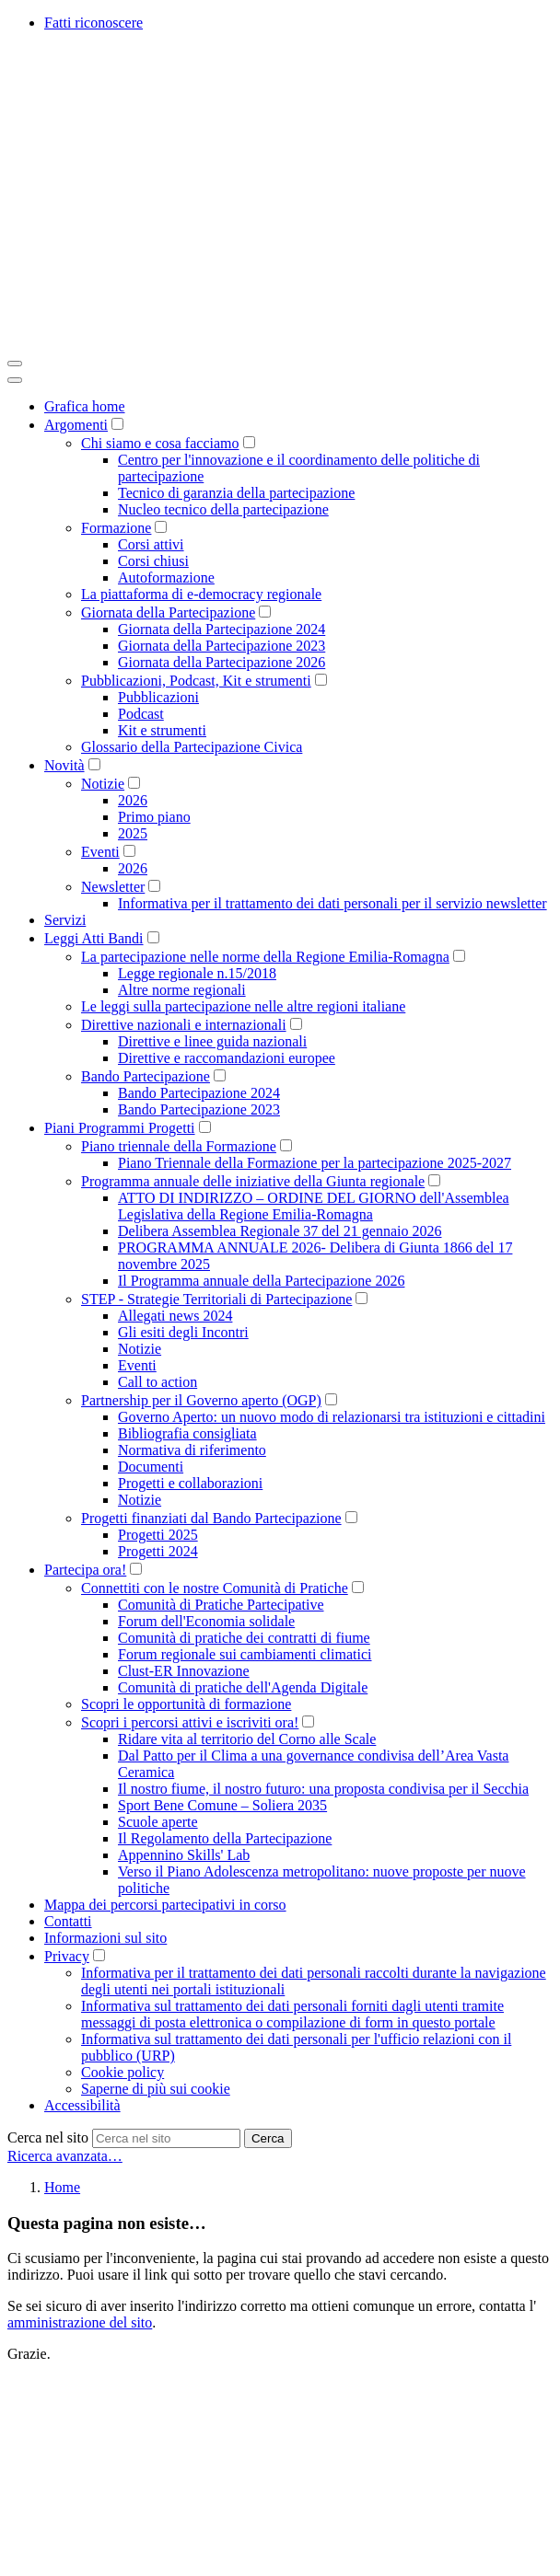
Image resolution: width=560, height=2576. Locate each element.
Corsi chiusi (153, 561)
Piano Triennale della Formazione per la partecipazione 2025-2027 (314, 1163)
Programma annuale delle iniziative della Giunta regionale (253, 1181)
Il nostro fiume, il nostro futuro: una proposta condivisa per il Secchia (323, 1788)
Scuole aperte (158, 1822)
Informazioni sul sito (105, 1938)
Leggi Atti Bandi (94, 938)
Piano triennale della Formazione (178, 1146)
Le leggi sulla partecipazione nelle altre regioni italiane (243, 1006)
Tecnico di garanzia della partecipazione (236, 493)
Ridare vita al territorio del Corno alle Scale (247, 1739)
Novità (64, 765)
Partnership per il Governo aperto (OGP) (201, 1400)
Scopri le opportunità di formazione (186, 1704)
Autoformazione (166, 577)
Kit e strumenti (162, 730)
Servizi (65, 920)
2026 (132, 800)
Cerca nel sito (47, 2137)
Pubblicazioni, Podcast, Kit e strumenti (196, 680)
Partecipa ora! (85, 1569)
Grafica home (84, 406)
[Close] (14, 380)
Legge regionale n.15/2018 (197, 973)
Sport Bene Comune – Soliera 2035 (222, 1805)
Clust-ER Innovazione (184, 1671)
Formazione (116, 528)
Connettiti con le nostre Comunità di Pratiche (214, 1588)
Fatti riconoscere (93, 22)
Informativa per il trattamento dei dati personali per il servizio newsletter (332, 903)
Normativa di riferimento (192, 1450)
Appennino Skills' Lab (184, 1855)
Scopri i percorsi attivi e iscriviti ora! (189, 1722)
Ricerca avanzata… (64, 2156)
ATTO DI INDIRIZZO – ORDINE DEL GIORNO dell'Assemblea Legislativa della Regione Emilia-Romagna (313, 1206)
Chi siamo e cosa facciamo (160, 443)
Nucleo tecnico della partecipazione (223, 509)
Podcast (141, 714)
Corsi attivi (151, 544)
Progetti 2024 (158, 1551)
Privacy (66, 1956)
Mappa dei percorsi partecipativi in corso (165, 1904)
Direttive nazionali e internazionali (183, 1025)
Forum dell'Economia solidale (206, 1621)
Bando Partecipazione (145, 1076)
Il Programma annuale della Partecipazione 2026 (261, 1280)
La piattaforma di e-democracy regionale (201, 594)
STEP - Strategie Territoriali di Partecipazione (216, 1299)
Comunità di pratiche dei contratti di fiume (244, 1638)
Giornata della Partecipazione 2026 (221, 662)
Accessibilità (82, 2105)
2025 (132, 833)
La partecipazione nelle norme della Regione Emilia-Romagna (265, 957)
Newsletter (113, 887)
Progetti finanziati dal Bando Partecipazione (211, 1518)
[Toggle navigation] (14, 363)
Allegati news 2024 (175, 1315)
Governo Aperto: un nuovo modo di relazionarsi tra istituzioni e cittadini (331, 1417)
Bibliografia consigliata (187, 1433)
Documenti (150, 1466)
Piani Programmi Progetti (119, 1128)
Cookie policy (122, 2072)
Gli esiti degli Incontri (183, 1332)
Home (62, 2187)
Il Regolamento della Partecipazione (225, 1838)
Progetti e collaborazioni (190, 1483)
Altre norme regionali (182, 990)
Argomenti (76, 425)
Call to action (157, 1382)
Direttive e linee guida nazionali (212, 1041)
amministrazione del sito (79, 2322)
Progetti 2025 (158, 1534)
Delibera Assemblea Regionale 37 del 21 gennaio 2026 (279, 1231)
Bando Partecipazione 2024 (199, 1093)
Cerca (268, 2138)
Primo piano (154, 817)
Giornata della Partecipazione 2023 (221, 645)
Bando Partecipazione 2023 (199, 1109)
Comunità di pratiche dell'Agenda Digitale (243, 1687)
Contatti (68, 1921)
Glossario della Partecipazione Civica (191, 747)
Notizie (102, 783)
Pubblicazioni (158, 697)
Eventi (100, 852)
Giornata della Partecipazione (168, 612)
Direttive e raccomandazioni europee (226, 1058)
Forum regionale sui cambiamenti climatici (244, 1654)
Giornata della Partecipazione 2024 (221, 629)
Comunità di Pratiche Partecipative (221, 1604)
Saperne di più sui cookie (155, 2089)
